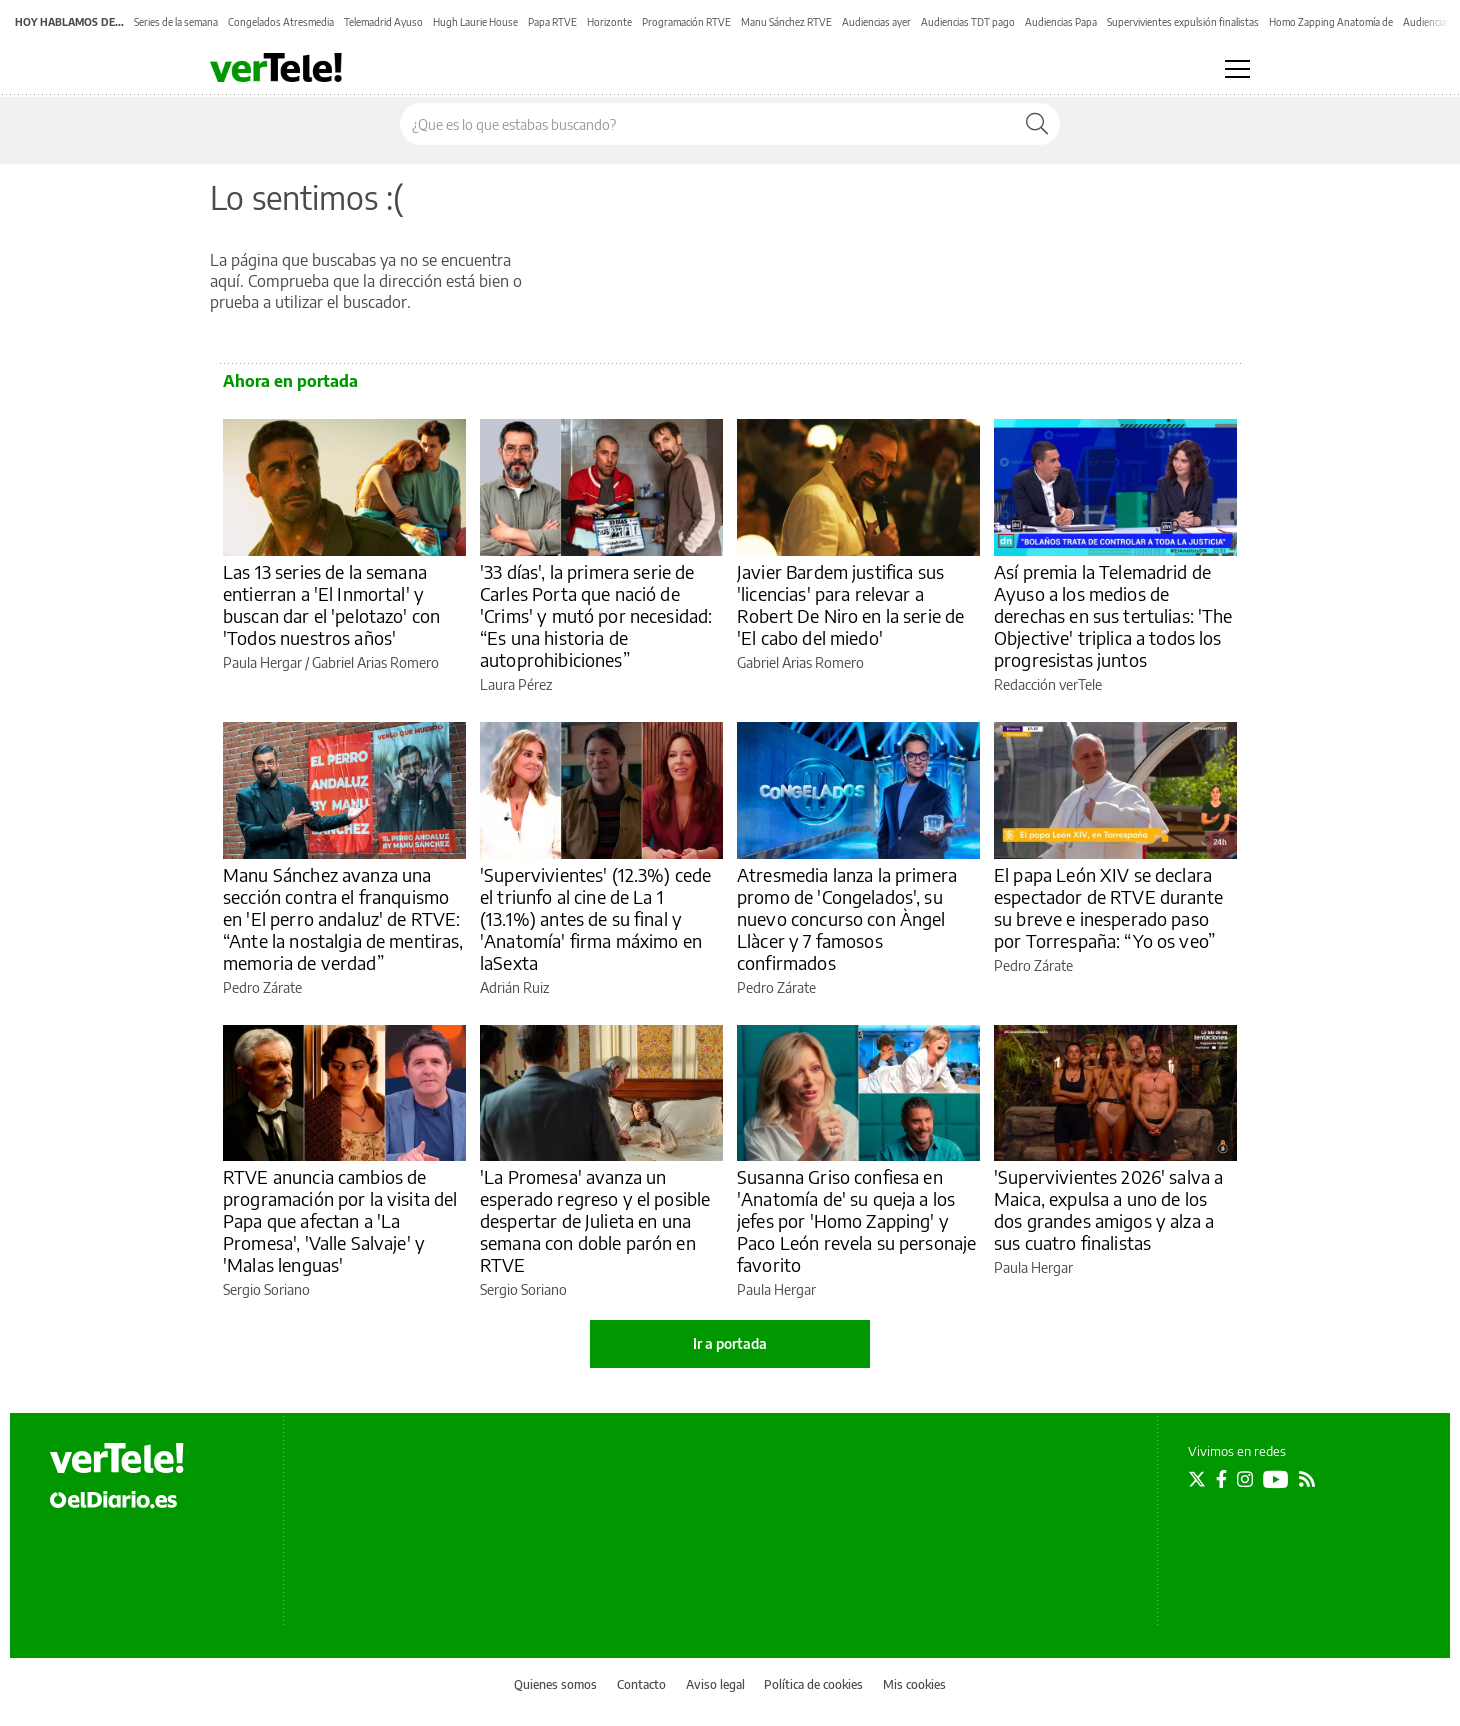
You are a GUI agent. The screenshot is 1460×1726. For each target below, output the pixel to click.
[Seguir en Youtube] (1276, 1479)
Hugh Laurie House (475, 22)
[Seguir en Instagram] (1245, 1479)
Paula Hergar (262, 662)
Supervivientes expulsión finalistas (1183, 22)
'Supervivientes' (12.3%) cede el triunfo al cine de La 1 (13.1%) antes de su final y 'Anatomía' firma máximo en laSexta (595, 918)
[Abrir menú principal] (1237, 69)
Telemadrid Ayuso (383, 22)
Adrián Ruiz (514, 987)
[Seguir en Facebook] (1221, 1479)
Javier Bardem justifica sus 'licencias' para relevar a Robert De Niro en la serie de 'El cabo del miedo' (850, 604)
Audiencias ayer (876, 22)
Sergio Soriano (266, 1289)
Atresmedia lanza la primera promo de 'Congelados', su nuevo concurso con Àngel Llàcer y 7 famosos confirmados (847, 918)
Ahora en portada (290, 381)
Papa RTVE (552, 22)
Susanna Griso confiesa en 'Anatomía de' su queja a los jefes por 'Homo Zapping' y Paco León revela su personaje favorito (856, 1220)
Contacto (641, 1684)
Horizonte (609, 22)
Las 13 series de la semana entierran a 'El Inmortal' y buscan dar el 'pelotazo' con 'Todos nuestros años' (331, 604)
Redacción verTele (1048, 684)
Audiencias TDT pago (968, 22)
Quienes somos (555, 1684)
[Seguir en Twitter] (1197, 1479)
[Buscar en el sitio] (707, 124)
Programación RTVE (686, 22)
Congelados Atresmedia (281, 22)
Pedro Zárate (262, 987)
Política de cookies (813, 1684)
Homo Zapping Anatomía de (1331, 22)
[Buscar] (1037, 124)
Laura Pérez (516, 684)
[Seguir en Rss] (1307, 1479)
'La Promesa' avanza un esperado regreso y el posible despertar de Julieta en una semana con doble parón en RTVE (595, 1220)
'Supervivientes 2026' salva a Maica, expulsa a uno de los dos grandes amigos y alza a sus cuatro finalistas (1108, 1209)
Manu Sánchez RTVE (786, 22)
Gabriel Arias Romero (375, 662)
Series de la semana (176, 22)
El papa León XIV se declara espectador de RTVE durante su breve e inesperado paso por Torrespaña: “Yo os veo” (1108, 907)
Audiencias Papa (1061, 22)
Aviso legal (715, 1684)
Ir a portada (730, 1343)
